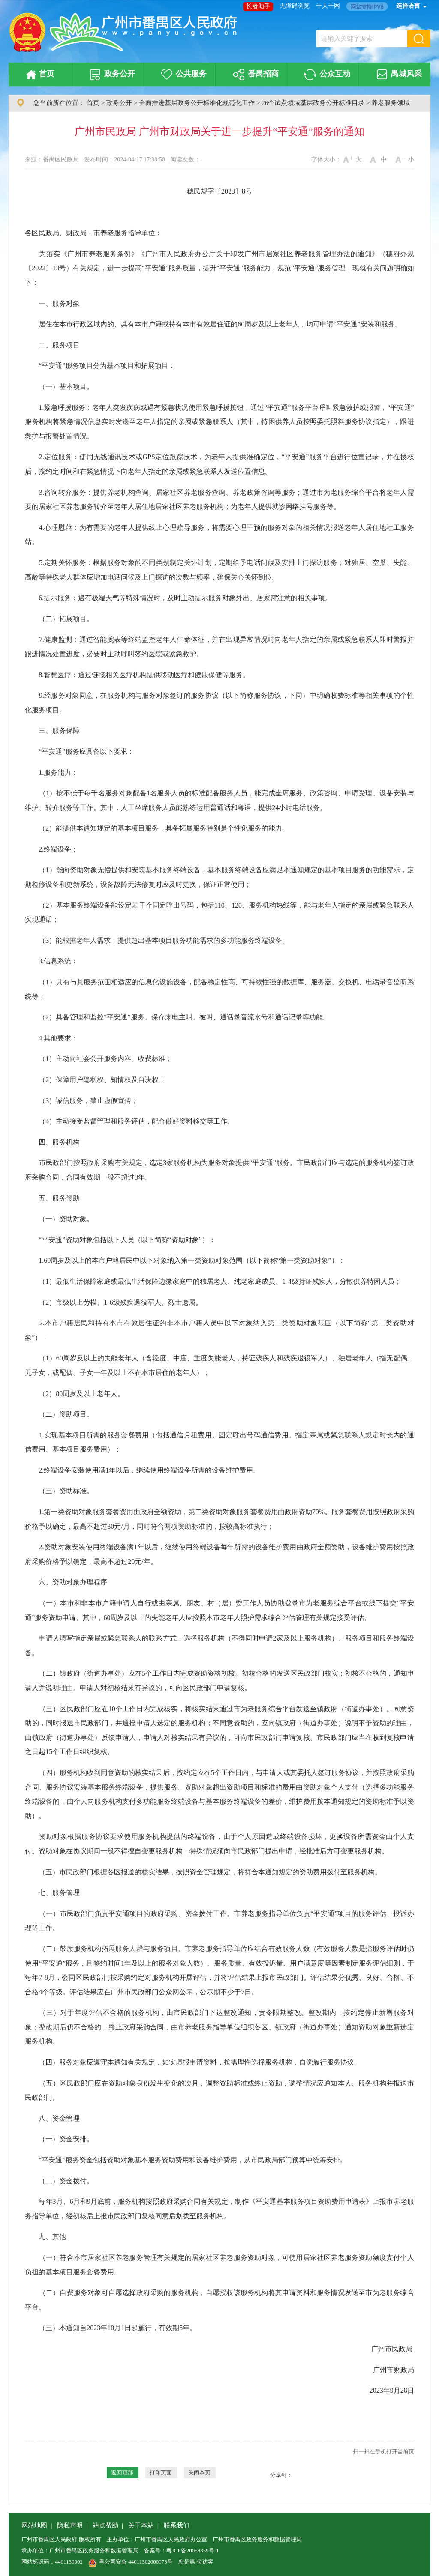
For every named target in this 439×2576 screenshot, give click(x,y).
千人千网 (328, 6)
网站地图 (34, 2525)
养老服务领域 (390, 102)
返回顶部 (122, 2472)
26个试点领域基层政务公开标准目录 (313, 102)
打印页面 (161, 2472)
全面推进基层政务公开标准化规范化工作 (197, 102)
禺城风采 (397, 74)
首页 (38, 74)
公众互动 (325, 74)
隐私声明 (70, 2525)
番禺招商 (254, 74)
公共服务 (182, 74)
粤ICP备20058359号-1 (192, 2550)
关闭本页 (199, 2472)
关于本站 (141, 2525)
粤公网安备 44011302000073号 (130, 2561)
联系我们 (176, 2525)
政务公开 (111, 74)
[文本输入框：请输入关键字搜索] (361, 38)
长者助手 (258, 6)
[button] (418, 38)
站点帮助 (105, 2525)
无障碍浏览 (295, 6)
